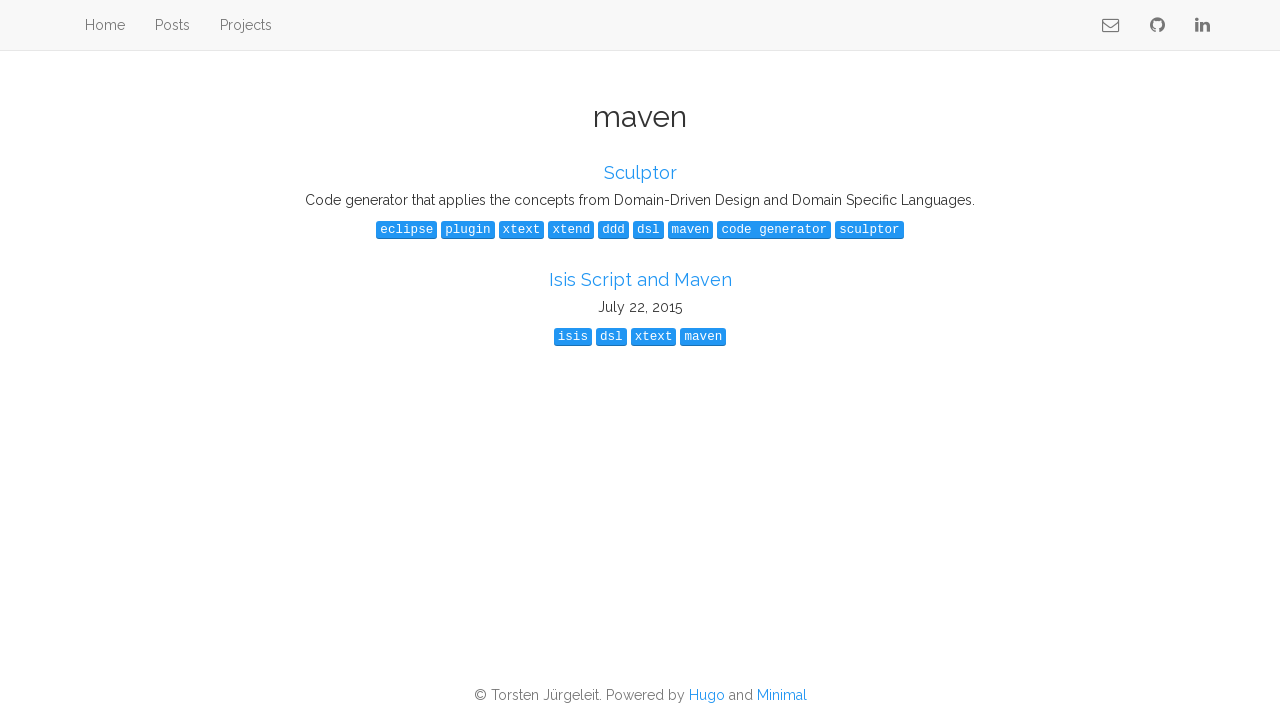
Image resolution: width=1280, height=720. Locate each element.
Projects (246, 25)
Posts (172, 25)
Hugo (707, 695)
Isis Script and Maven (640, 279)
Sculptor (640, 172)
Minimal (782, 695)
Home (105, 25)
